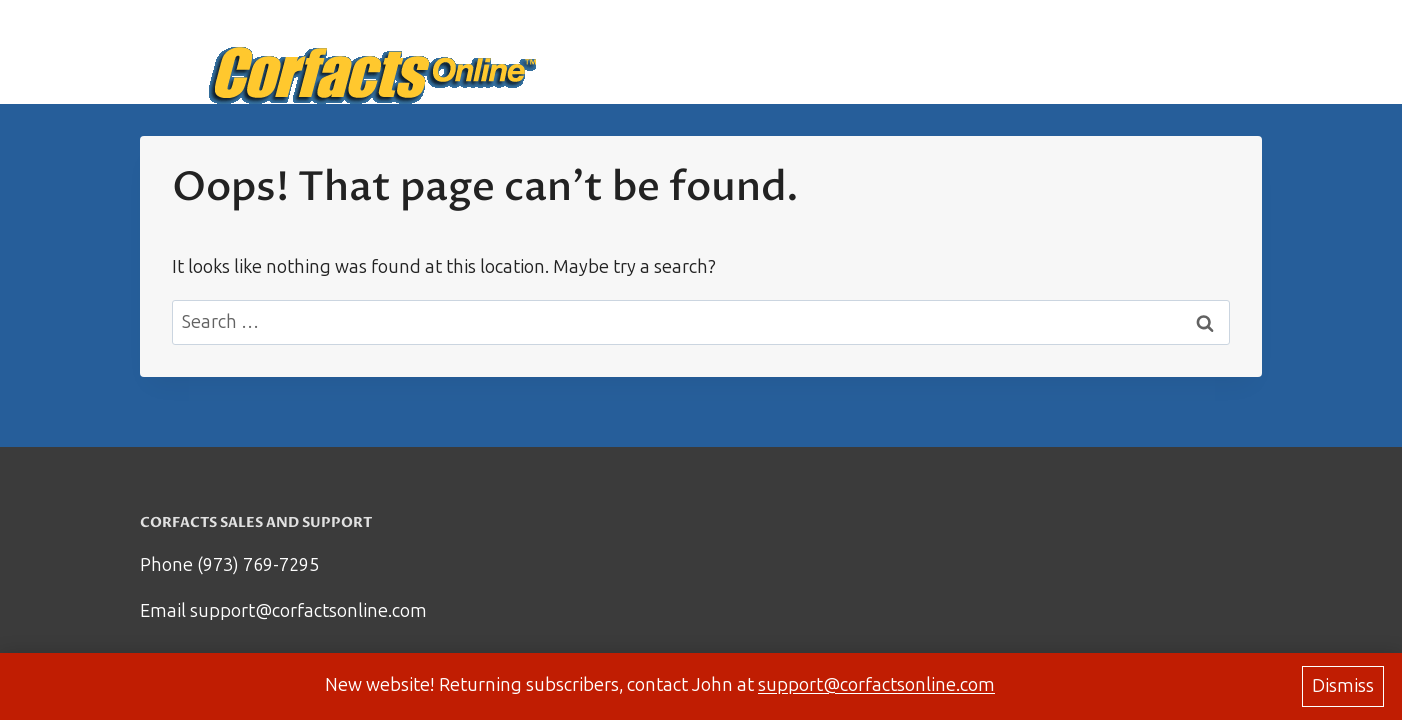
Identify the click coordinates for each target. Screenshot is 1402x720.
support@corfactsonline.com (876, 685)
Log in (1226, 52)
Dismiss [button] (1343, 686)
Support (1149, 52)
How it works (1045, 52)
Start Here (931, 52)
